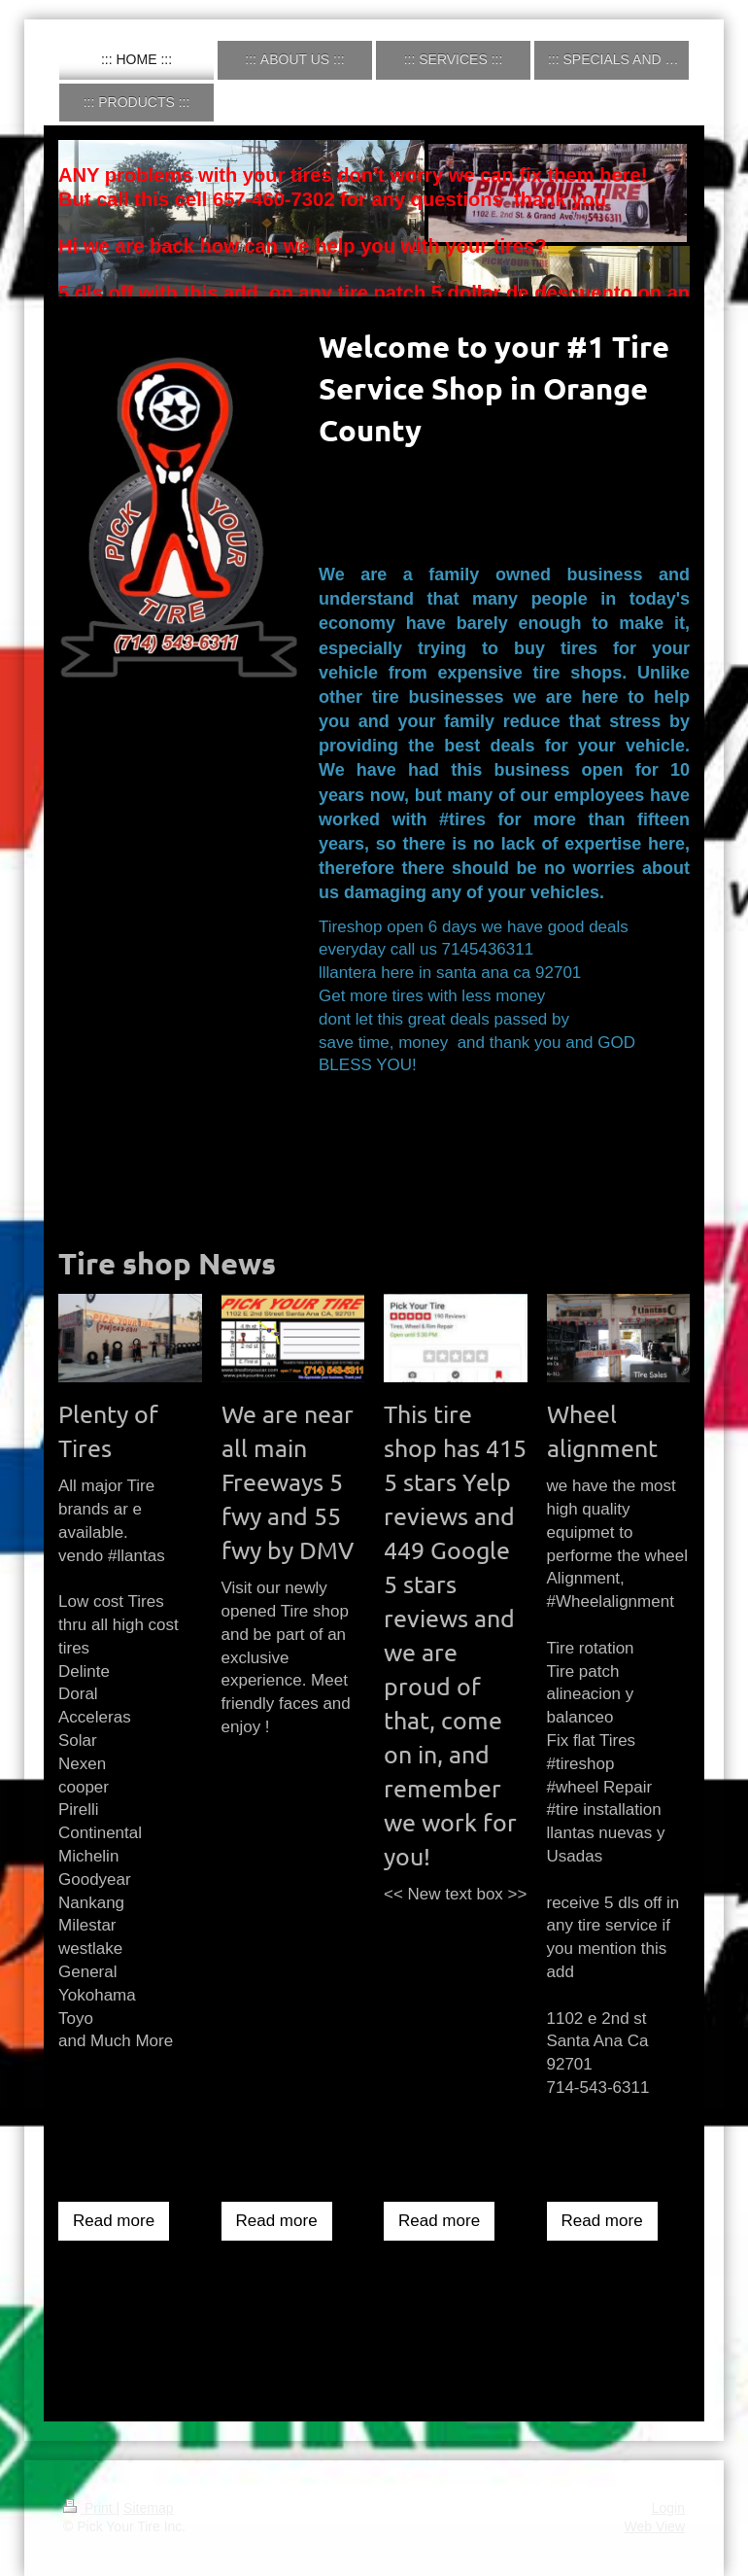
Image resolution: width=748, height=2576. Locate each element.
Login (668, 2508)
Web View (654, 2526)
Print (90, 2508)
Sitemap (148, 2508)
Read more (113, 2220)
